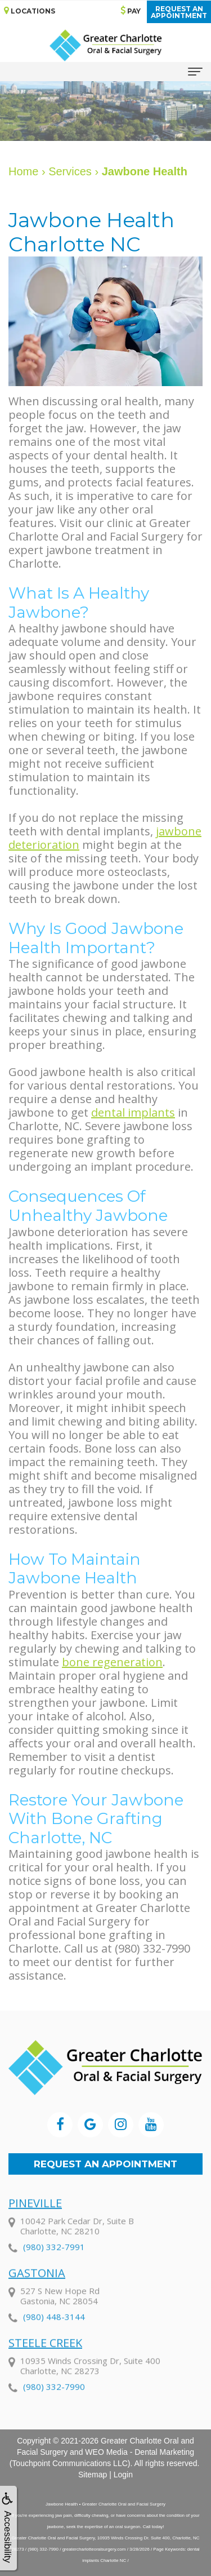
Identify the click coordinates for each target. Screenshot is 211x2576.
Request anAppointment (179, 12)
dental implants (133, 1112)
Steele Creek (45, 2357)
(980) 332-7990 (54, 2400)
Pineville (35, 2217)
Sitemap (92, 2474)
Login (123, 2474)
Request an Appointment (105, 2164)
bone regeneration (112, 1662)
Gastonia (36, 2287)
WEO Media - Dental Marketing (139, 2452)
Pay (130, 10)
